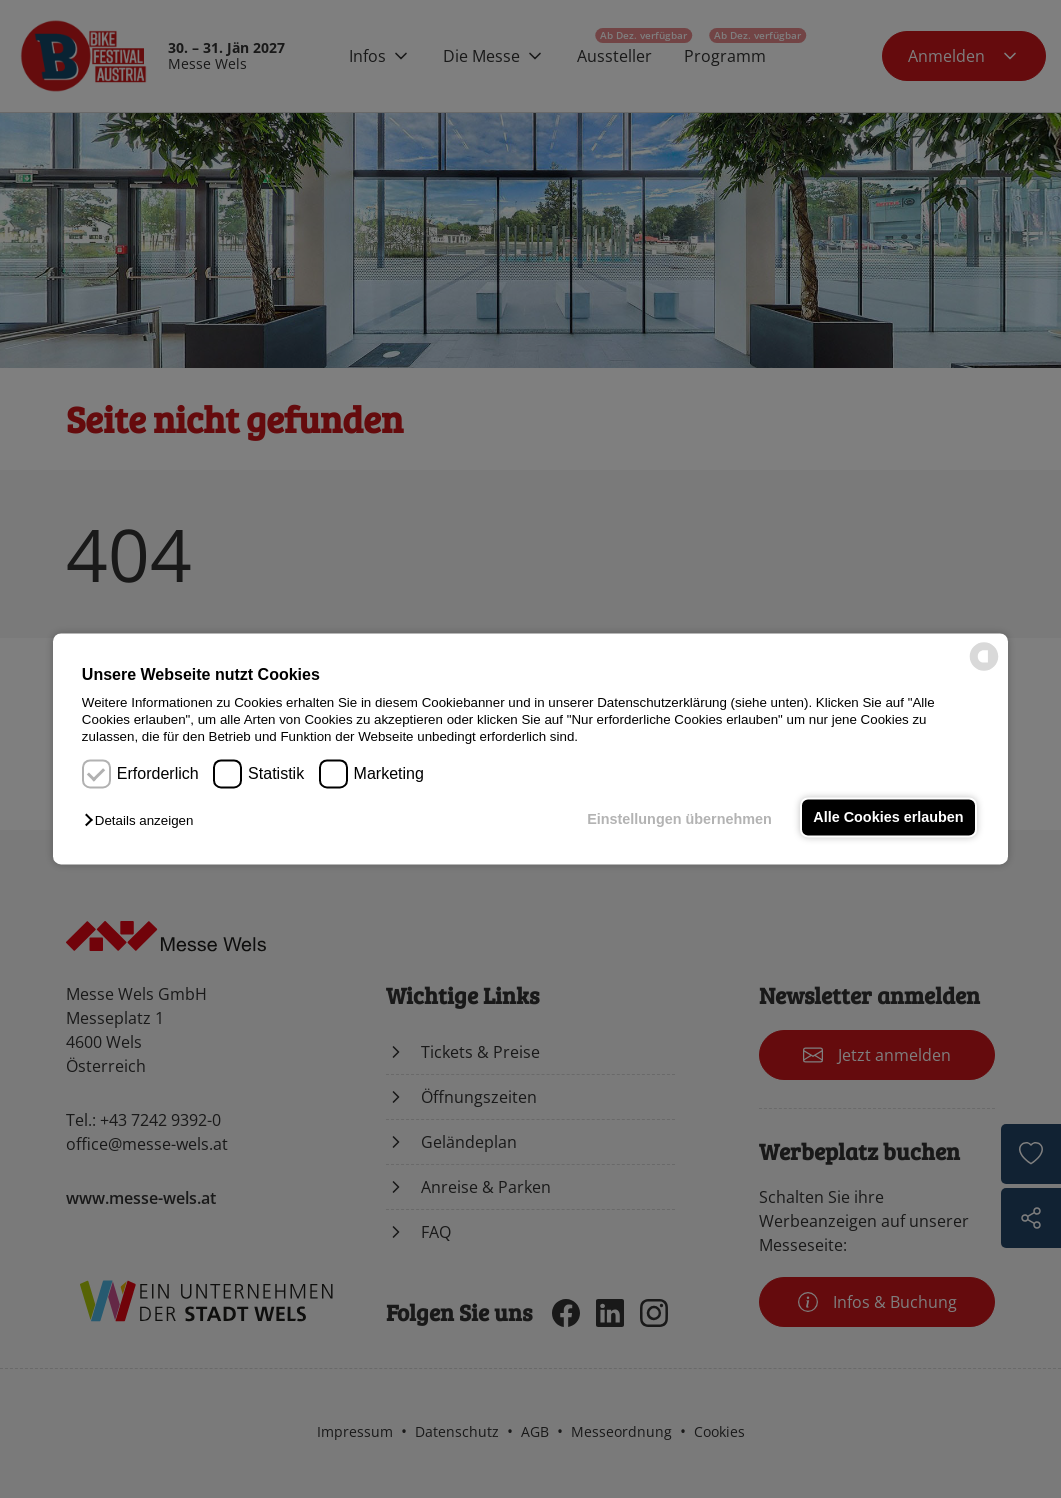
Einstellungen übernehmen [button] (679, 819)
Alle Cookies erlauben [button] (888, 817)
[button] (143, 820)
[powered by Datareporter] (984, 669)
